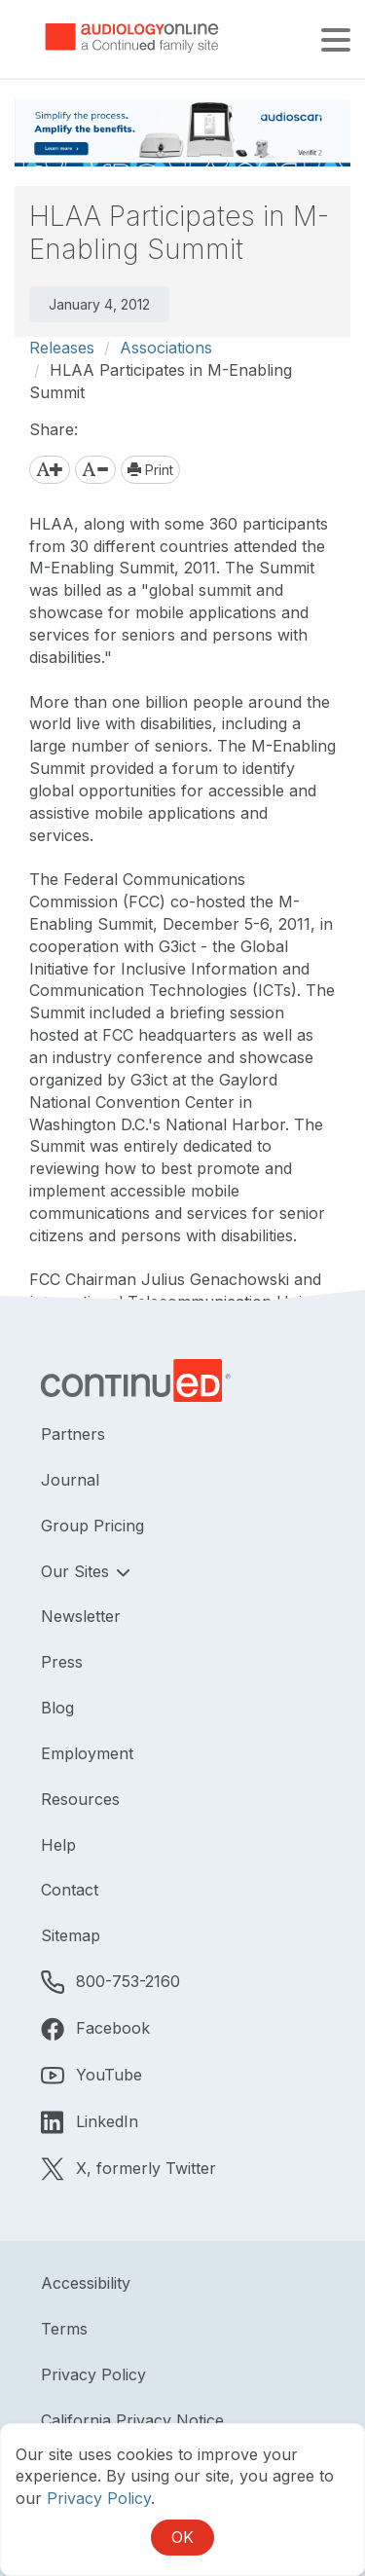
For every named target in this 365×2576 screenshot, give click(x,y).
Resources (80, 1799)
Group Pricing (92, 1525)
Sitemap (70, 1935)
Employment (87, 1753)
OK (182, 2537)
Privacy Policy (93, 2374)
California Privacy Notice (132, 2420)
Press (62, 1662)
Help (58, 1845)
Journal (70, 1480)
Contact (69, 1889)
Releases (61, 347)
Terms (64, 2328)
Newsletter (81, 1616)
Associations (166, 347)
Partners (73, 1434)
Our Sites (77, 1571)
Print (150, 469)
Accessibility (85, 2283)
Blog (57, 1707)
